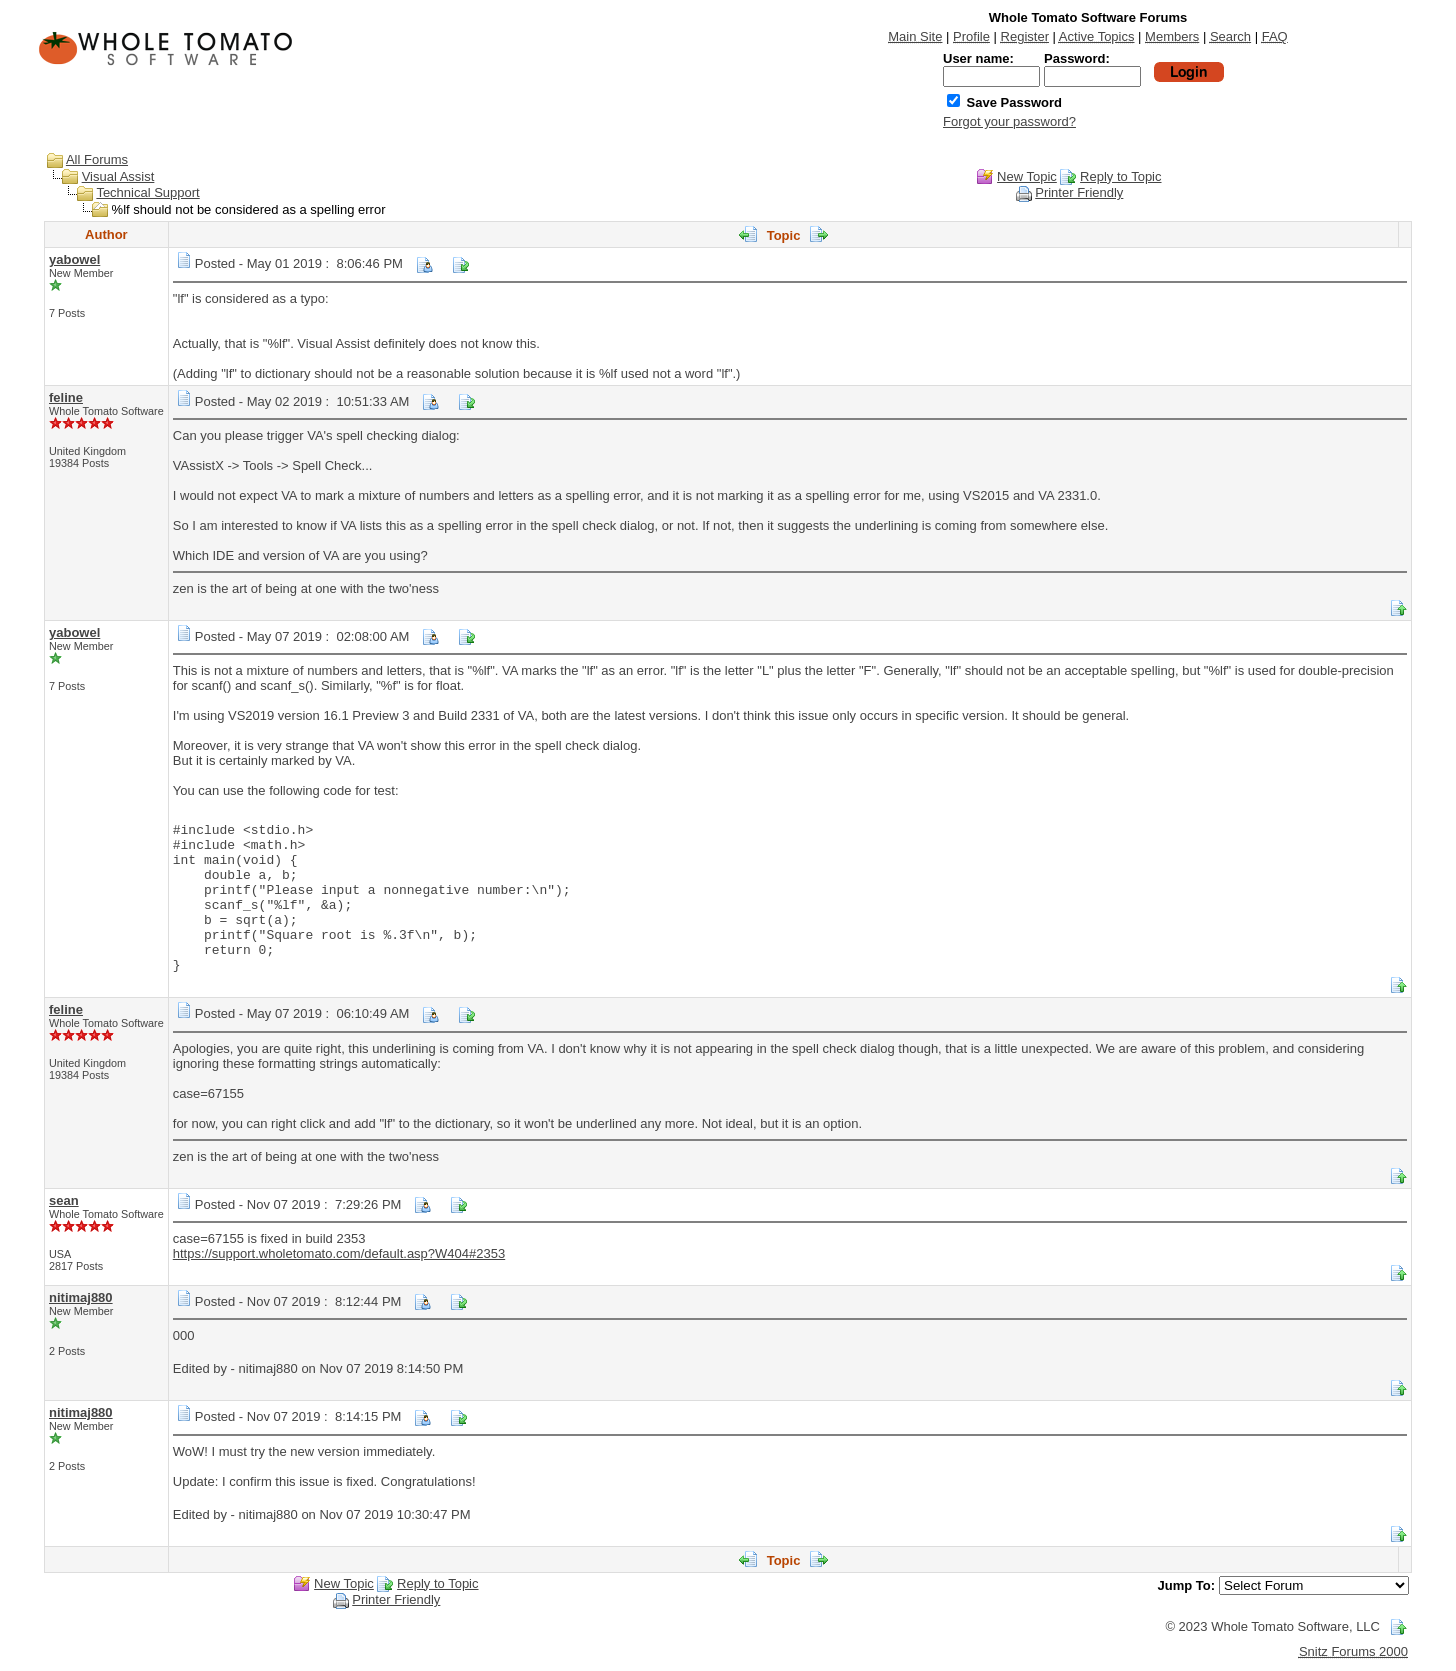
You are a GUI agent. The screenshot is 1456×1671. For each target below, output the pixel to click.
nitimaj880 (81, 1297)
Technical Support (147, 192)
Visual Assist (118, 176)
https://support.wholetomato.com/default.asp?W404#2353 (339, 1253)
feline (66, 397)
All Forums (97, 159)
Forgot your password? (1009, 121)
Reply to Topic (1120, 176)
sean (64, 1200)
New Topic (1027, 176)
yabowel (74, 259)
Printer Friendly (1079, 192)
